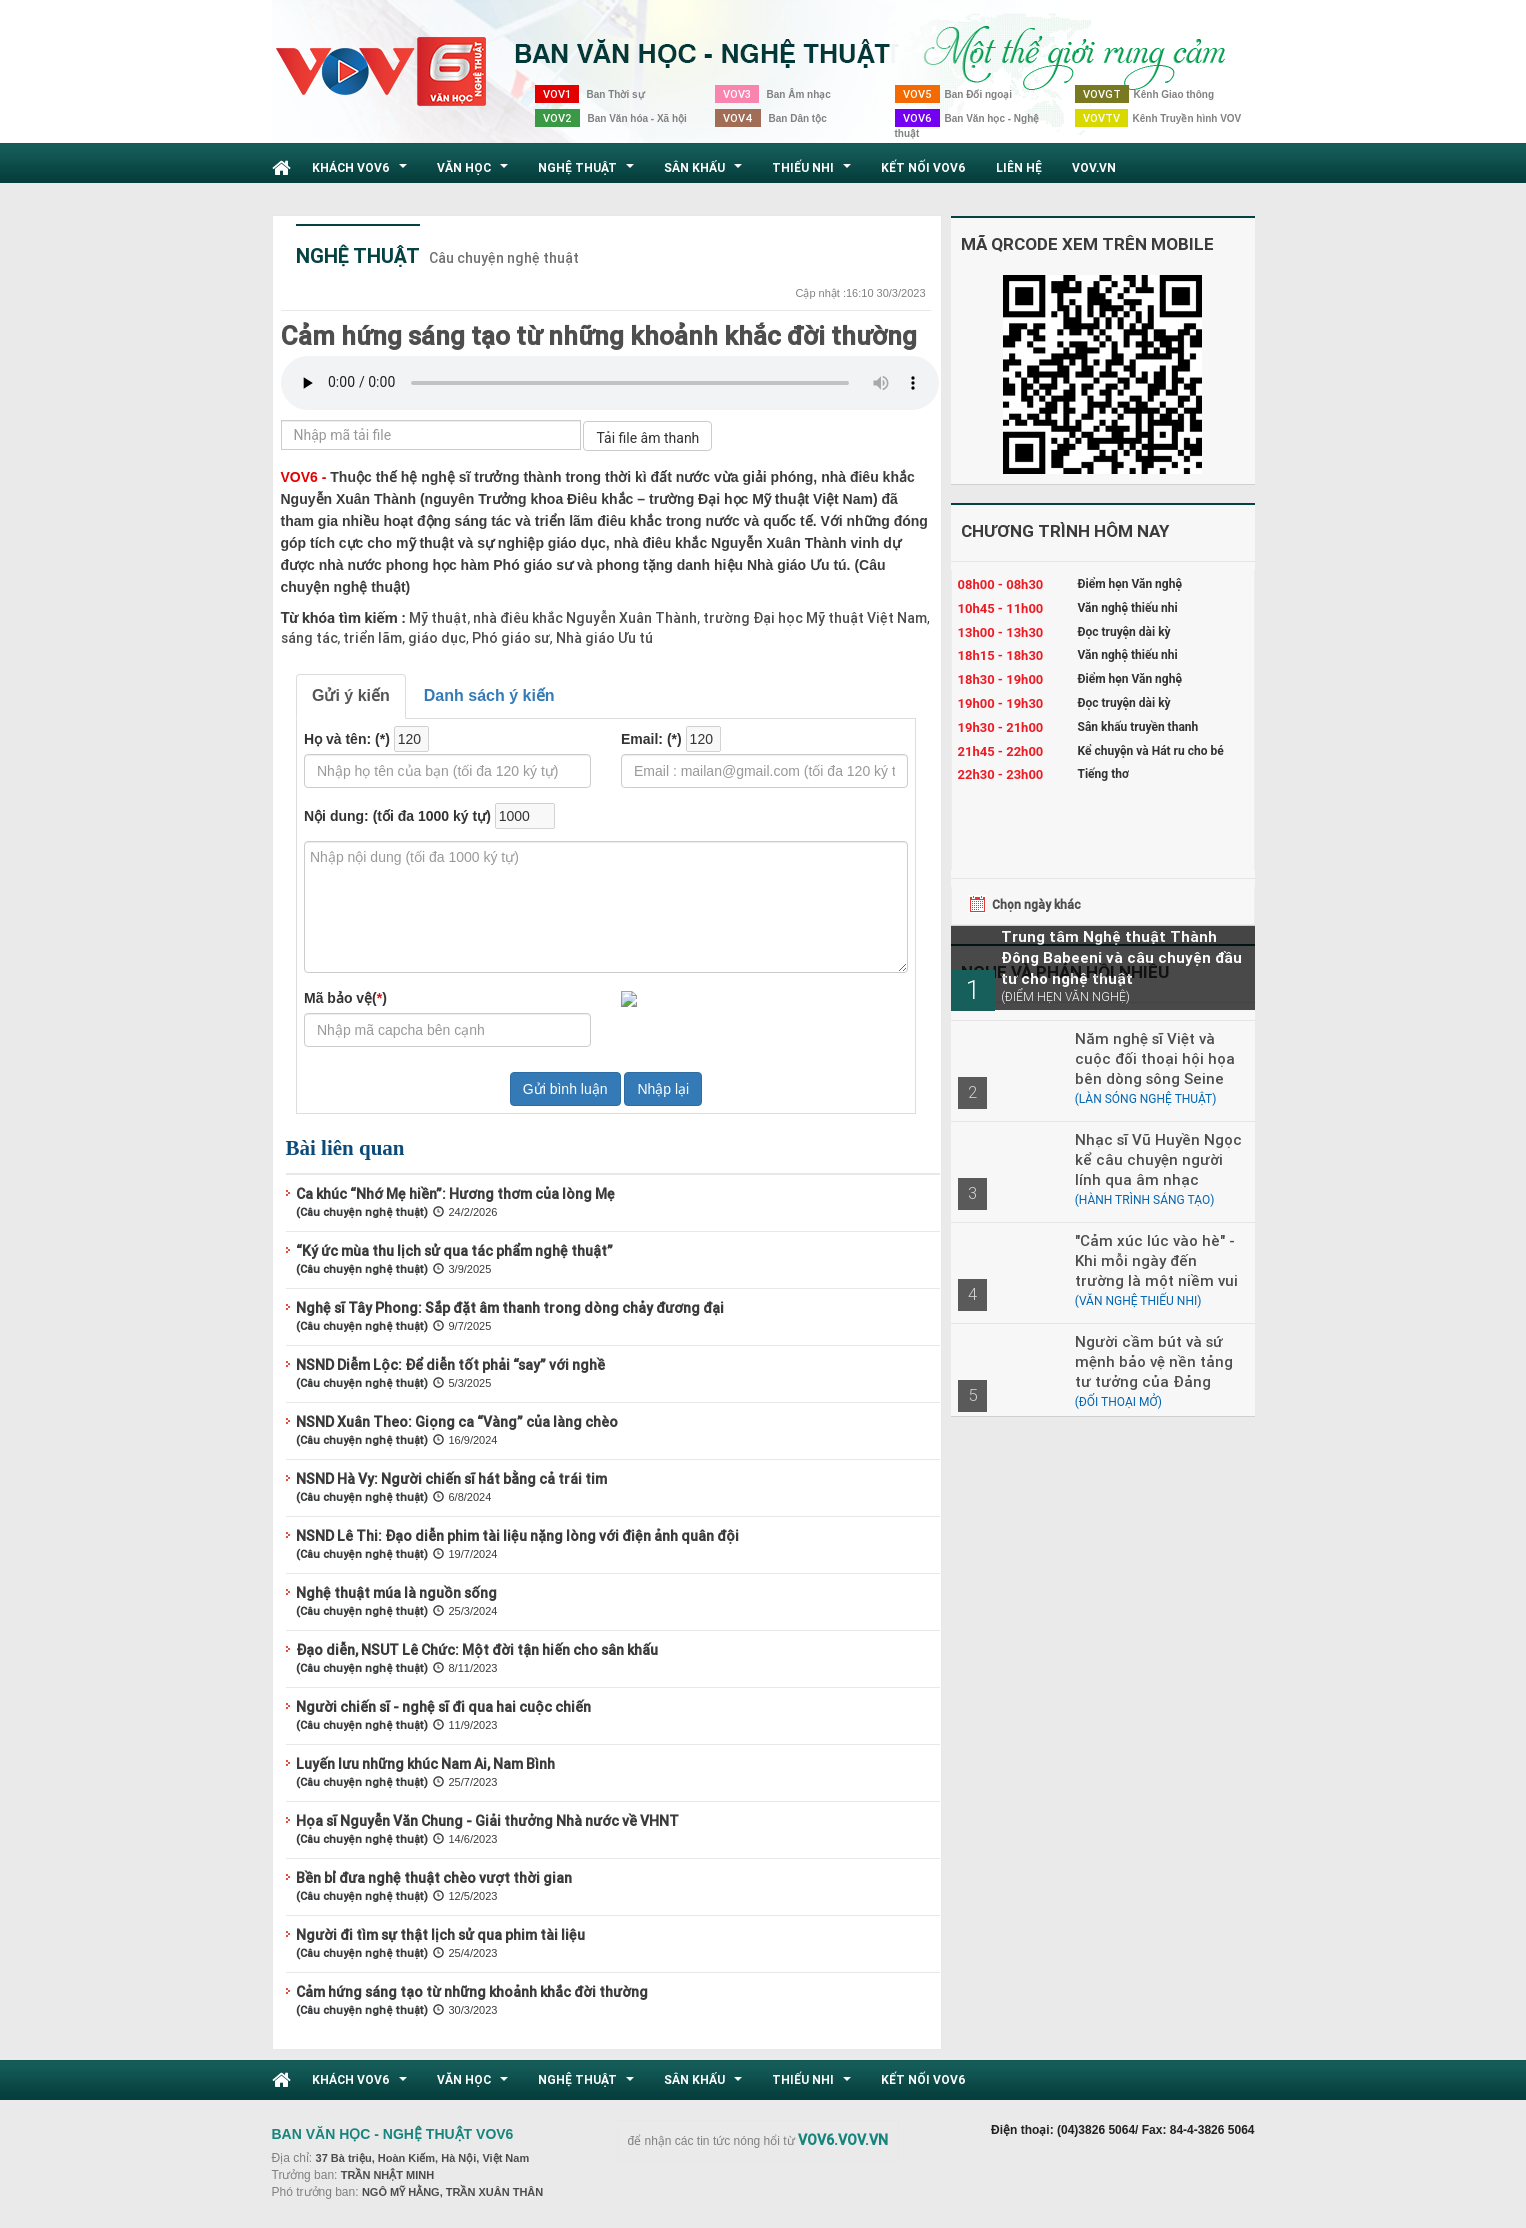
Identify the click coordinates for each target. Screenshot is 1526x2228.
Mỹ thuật (438, 618)
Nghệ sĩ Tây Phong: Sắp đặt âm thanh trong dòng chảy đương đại (510, 1308)
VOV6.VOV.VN (843, 2140)
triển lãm (371, 638)
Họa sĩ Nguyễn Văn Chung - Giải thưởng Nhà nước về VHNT (487, 1821)
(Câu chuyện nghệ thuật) (362, 1212)
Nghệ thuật (588, 173)
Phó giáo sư (509, 638)
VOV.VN (1094, 167)
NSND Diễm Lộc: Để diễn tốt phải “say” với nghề (450, 1365)
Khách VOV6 (362, 173)
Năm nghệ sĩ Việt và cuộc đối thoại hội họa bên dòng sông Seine (1155, 1058)
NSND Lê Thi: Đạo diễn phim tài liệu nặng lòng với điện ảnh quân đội (517, 1536)
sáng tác (309, 638)
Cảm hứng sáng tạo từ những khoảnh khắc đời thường (599, 336)
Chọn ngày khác (1036, 904)
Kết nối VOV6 (923, 167)
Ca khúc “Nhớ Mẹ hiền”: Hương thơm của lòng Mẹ (455, 1194)
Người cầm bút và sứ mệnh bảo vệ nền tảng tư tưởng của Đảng (1154, 1361)
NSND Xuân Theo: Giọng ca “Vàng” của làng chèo (457, 1422)
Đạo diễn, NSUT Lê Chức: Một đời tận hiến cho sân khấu (477, 1650)
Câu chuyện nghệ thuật (504, 258)
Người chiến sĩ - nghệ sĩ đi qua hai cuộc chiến (443, 1707)
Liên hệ (1019, 167)
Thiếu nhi (814, 173)
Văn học (475, 173)
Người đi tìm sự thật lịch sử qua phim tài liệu (440, 1935)
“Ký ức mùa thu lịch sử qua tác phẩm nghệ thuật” (454, 1251)
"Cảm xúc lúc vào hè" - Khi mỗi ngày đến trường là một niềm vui (1156, 1260)
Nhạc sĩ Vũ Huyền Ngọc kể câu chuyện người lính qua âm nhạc (1158, 1159)
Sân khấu (705, 173)
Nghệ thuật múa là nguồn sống (396, 1593)
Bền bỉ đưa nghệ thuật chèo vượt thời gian (434, 1878)
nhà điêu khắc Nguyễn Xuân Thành (583, 618)
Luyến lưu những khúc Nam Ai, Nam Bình (425, 1764)
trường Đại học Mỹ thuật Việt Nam (813, 618)
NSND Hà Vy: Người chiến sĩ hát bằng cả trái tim (451, 1479)
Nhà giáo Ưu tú (603, 638)
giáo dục (435, 638)
